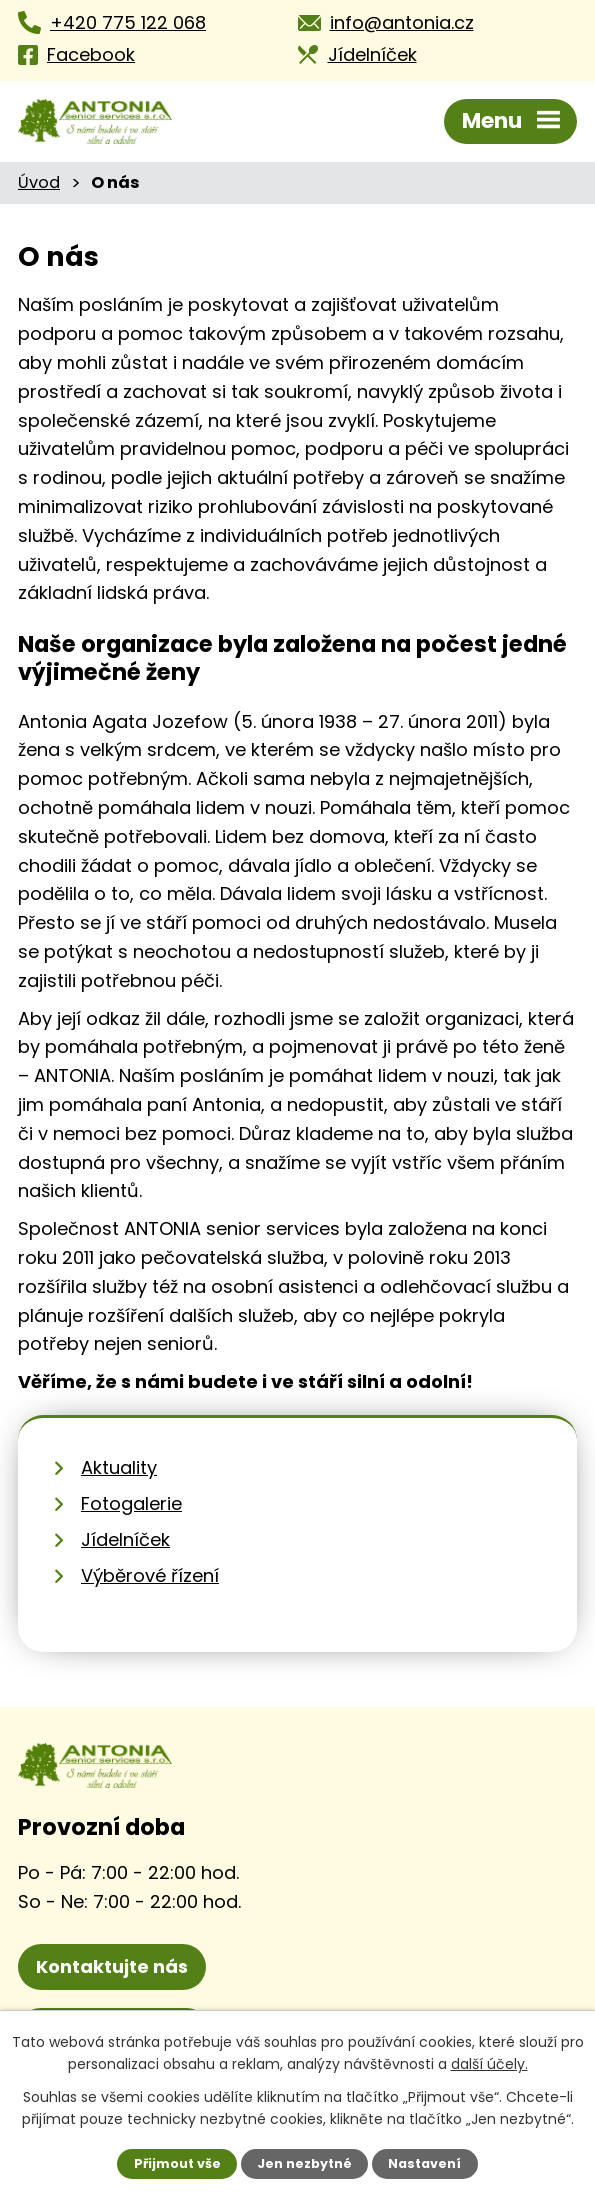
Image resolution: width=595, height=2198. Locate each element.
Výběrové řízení (150, 1575)
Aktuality (119, 1467)
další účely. (489, 2064)
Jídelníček (125, 1539)
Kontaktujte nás (112, 1966)
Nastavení (424, 2163)
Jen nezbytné (304, 2163)
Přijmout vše (177, 2163)
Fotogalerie (131, 1503)
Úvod (39, 182)
